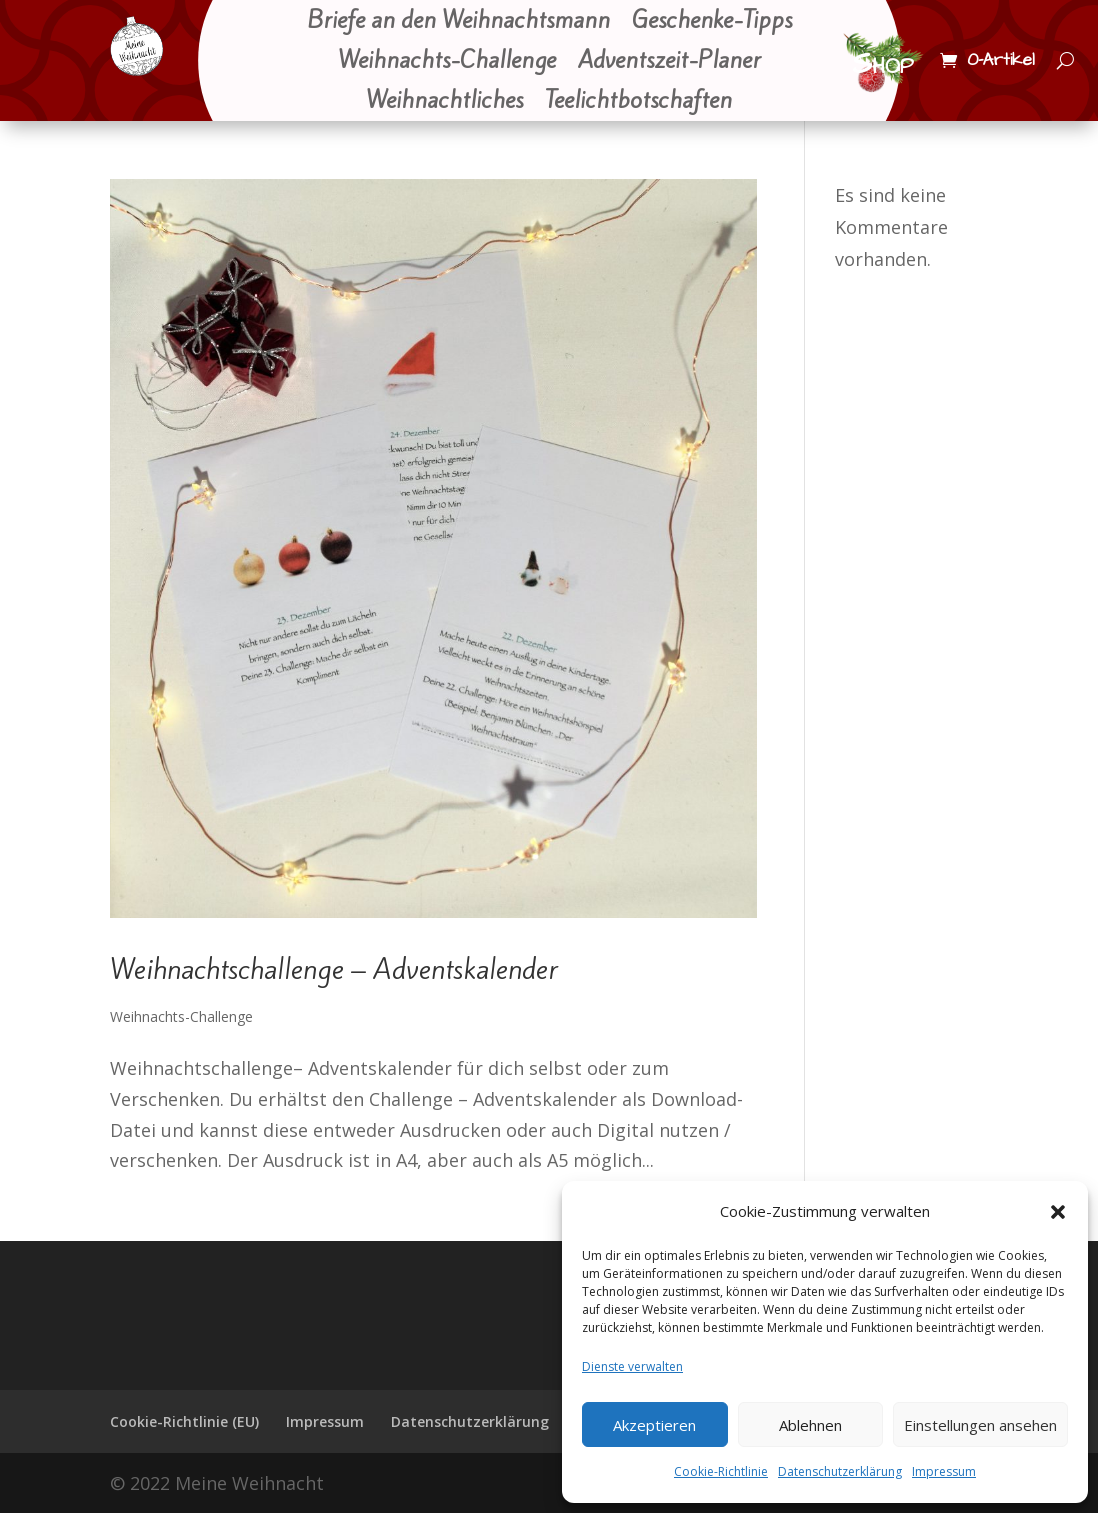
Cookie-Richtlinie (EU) (184, 1421)
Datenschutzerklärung (840, 1471)
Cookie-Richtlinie (721, 1471)
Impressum (944, 1471)
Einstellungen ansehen (980, 1425)
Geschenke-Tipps (712, 22)
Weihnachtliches (444, 102)
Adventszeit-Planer (669, 62)
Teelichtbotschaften (638, 102)
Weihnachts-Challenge (447, 62)
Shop (883, 64)
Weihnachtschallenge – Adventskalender (334, 969)
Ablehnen (810, 1425)
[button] (1058, 1212)
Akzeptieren (654, 1425)
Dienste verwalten (632, 1366)
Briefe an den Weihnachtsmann (458, 22)
